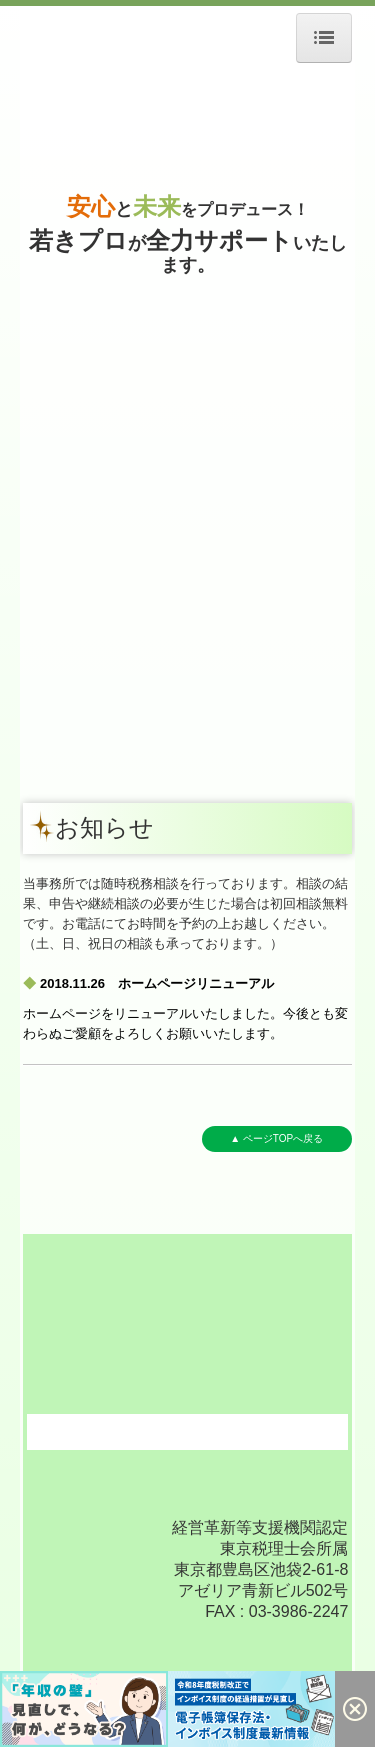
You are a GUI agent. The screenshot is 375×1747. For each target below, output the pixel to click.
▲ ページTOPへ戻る (276, 1138)
